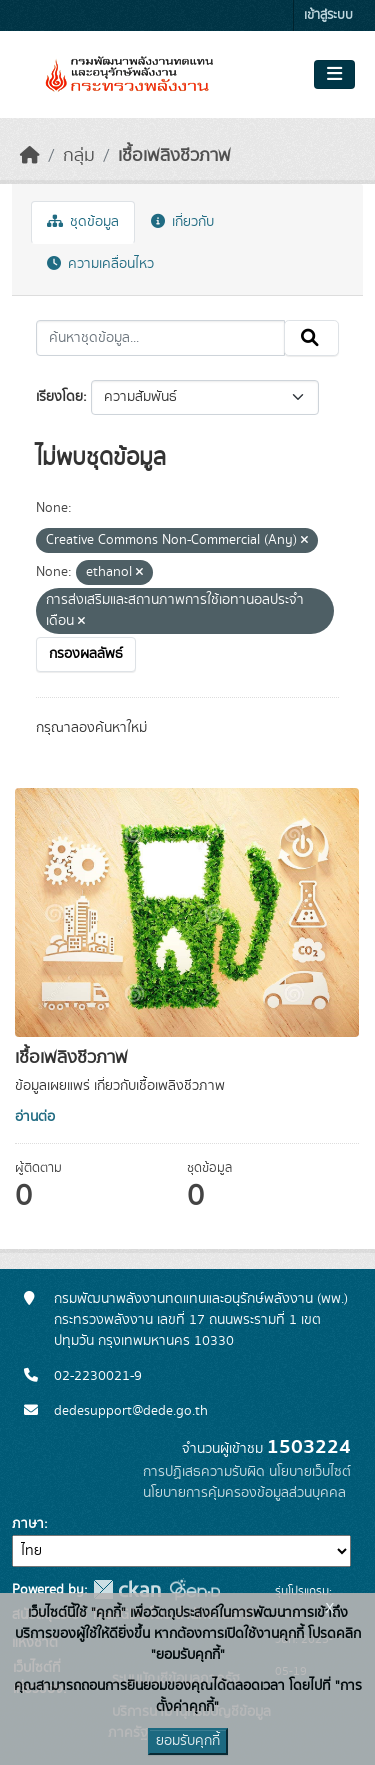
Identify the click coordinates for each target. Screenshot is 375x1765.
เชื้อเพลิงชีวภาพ (174, 156)
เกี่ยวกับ (182, 222)
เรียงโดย (59, 397)
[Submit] (311, 338)
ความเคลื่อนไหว (100, 264)
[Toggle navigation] (334, 75)
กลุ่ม (79, 156)
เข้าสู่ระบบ (328, 15)
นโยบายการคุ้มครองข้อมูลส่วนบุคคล (244, 1493)
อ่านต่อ (35, 1117)
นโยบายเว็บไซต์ (310, 1472)
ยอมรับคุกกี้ (188, 1741)
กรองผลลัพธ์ (86, 654)
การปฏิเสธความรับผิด (204, 1472)
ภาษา (28, 1524)
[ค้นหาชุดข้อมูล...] (160, 338)
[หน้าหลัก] (30, 156)
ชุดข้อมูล (83, 222)
